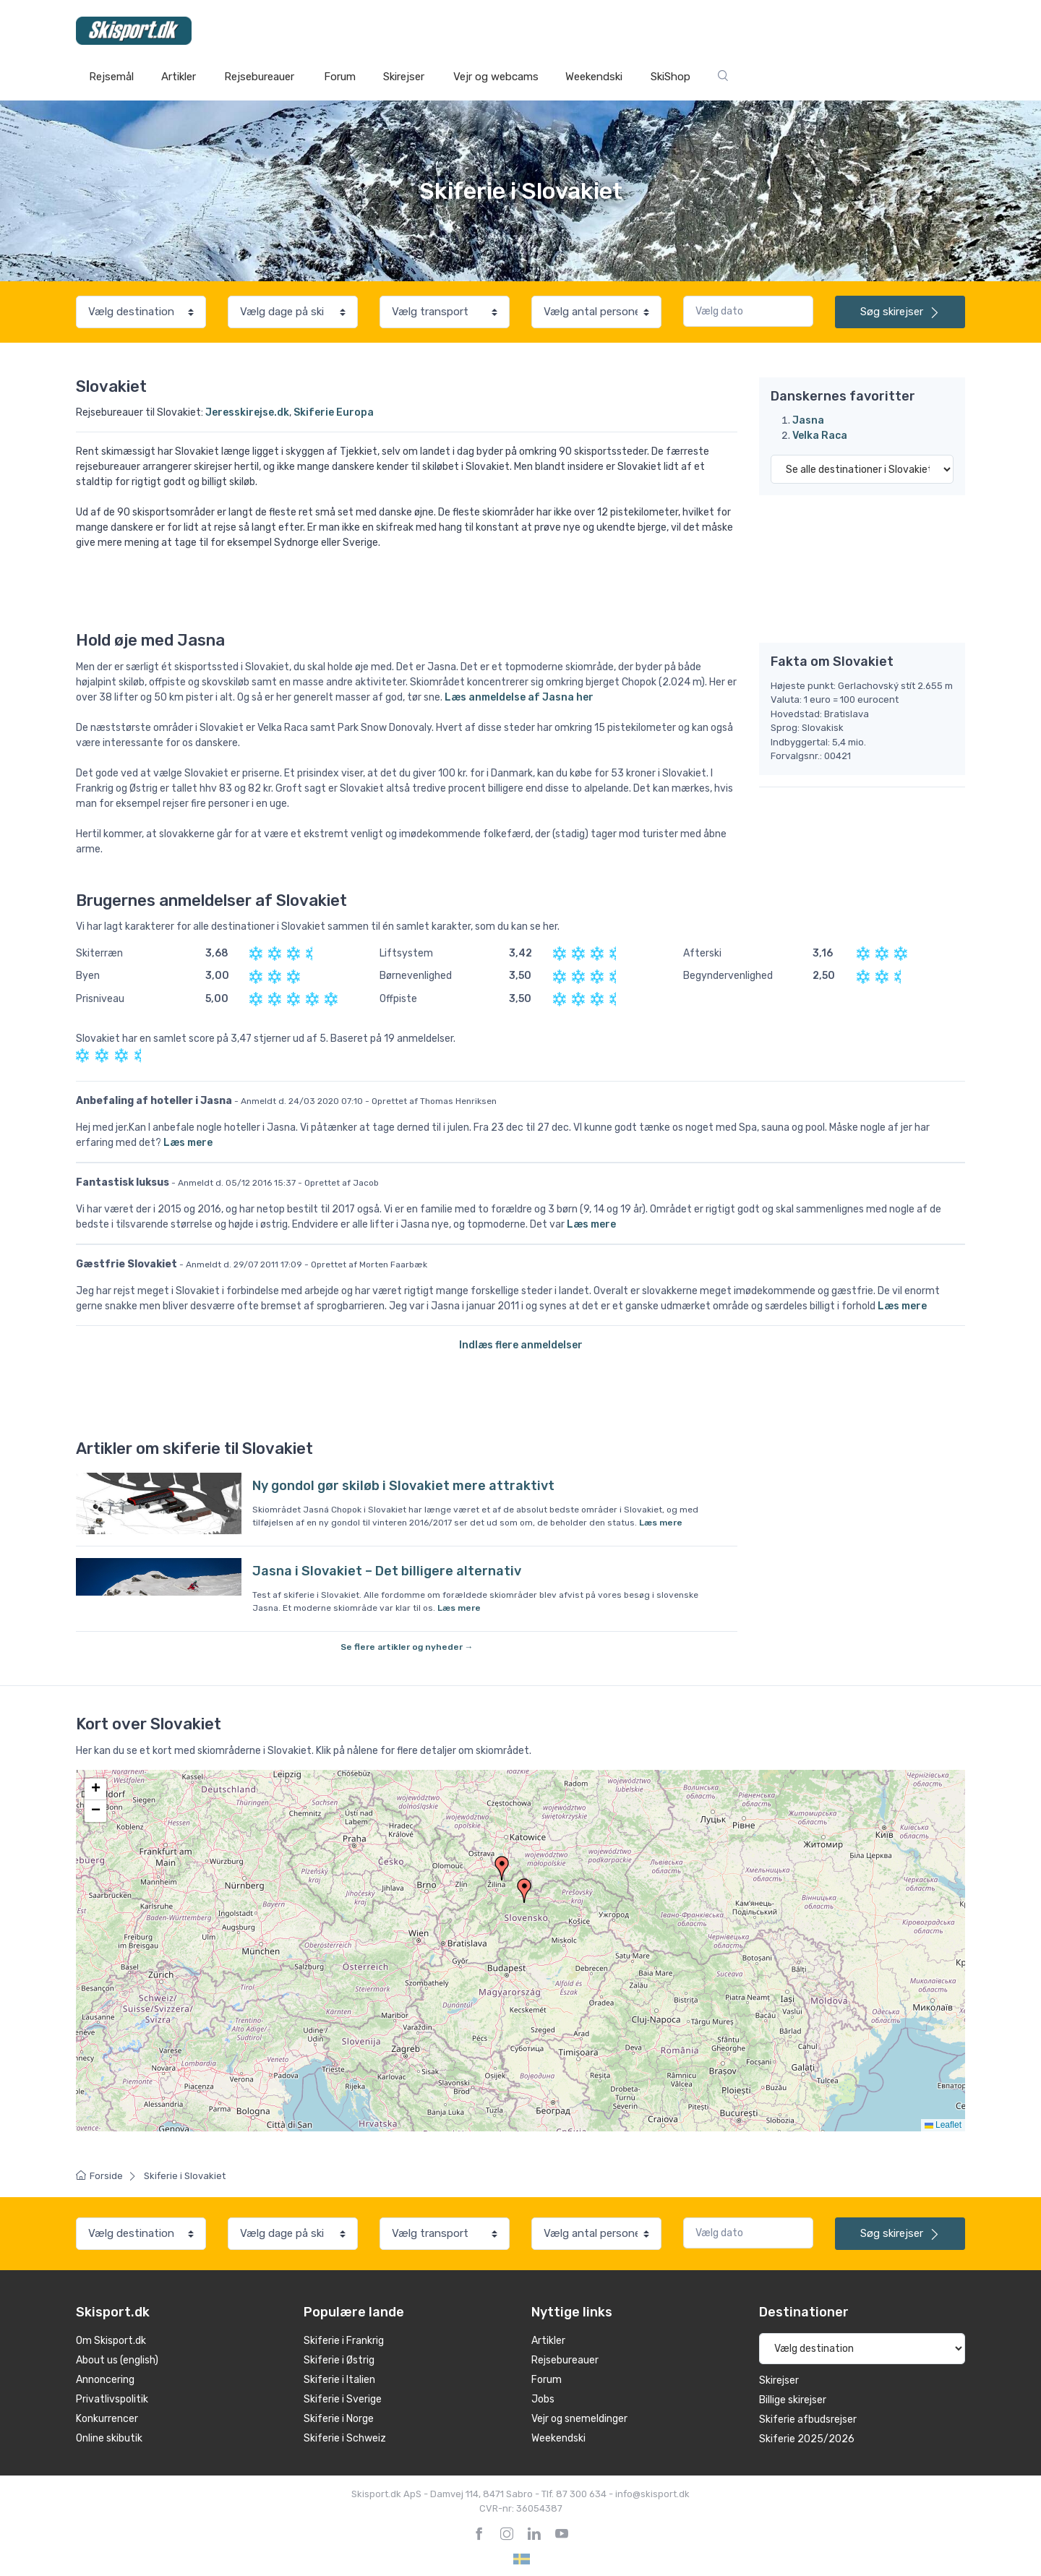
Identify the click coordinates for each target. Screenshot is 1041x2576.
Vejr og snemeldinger (579, 2419)
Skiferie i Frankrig (344, 2341)
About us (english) (117, 2360)
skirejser (900, 311)
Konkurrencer (107, 2419)
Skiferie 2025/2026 (806, 2439)
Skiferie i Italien (339, 2380)
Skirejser (403, 76)
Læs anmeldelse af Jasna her (519, 697)
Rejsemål (111, 76)
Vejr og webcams (496, 76)
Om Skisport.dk (111, 2341)
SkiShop (670, 76)
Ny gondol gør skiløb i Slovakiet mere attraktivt (403, 1486)
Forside (99, 2175)
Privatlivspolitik (112, 2399)
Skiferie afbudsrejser (808, 2419)
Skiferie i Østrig (339, 2360)
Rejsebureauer (259, 76)
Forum (340, 76)
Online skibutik (109, 2438)
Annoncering (105, 2380)
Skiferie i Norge (339, 2419)
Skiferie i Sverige (343, 2399)
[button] (524, 1890)
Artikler (178, 76)
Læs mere (188, 1143)
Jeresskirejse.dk (247, 412)
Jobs (542, 2399)
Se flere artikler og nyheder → (407, 1647)
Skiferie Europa (334, 412)
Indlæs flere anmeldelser (521, 1345)
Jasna (808, 420)
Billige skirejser (792, 2400)
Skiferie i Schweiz (345, 2438)
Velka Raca (819, 435)
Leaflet (943, 2125)
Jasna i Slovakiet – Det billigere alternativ (386, 1571)
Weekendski (593, 76)
